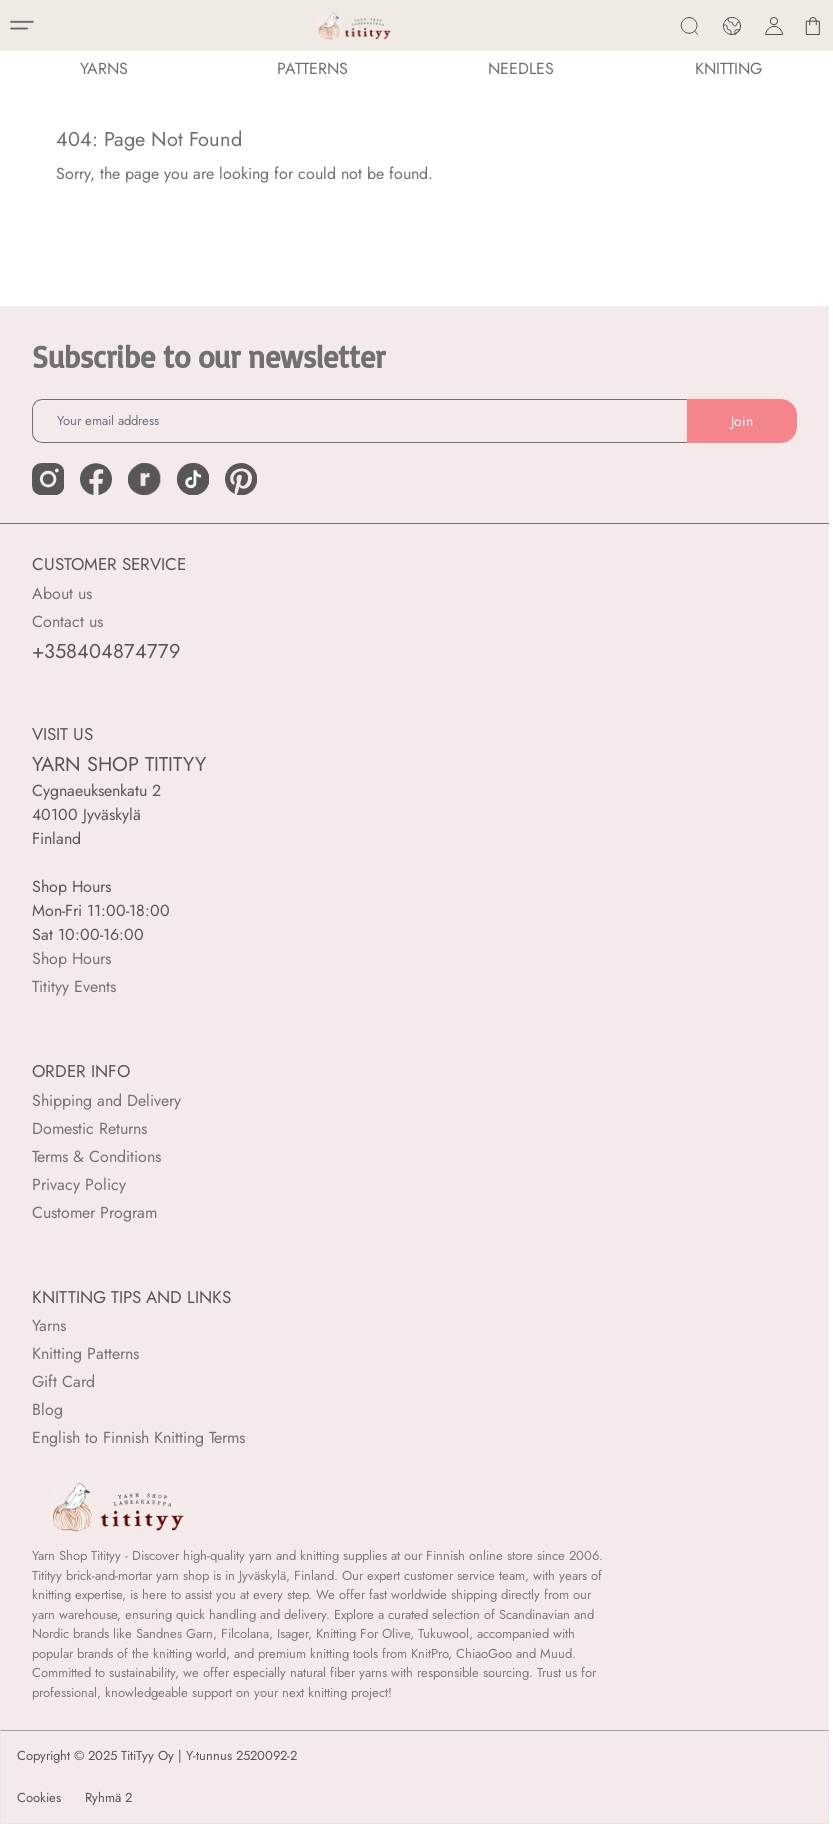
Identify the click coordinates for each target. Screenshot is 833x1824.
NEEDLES (521, 68)
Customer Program (94, 1212)
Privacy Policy (79, 1184)
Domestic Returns (89, 1128)
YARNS (104, 68)
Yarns (49, 1325)
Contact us (67, 621)
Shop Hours (71, 958)
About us (62, 593)
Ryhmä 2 (108, 1798)
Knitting (728, 68)
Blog (47, 1409)
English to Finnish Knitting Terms (138, 1437)
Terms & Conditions (96, 1156)
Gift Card (63, 1381)
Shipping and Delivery (106, 1100)
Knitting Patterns (85, 1353)
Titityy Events (74, 986)
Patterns (312, 68)
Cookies (39, 1798)
